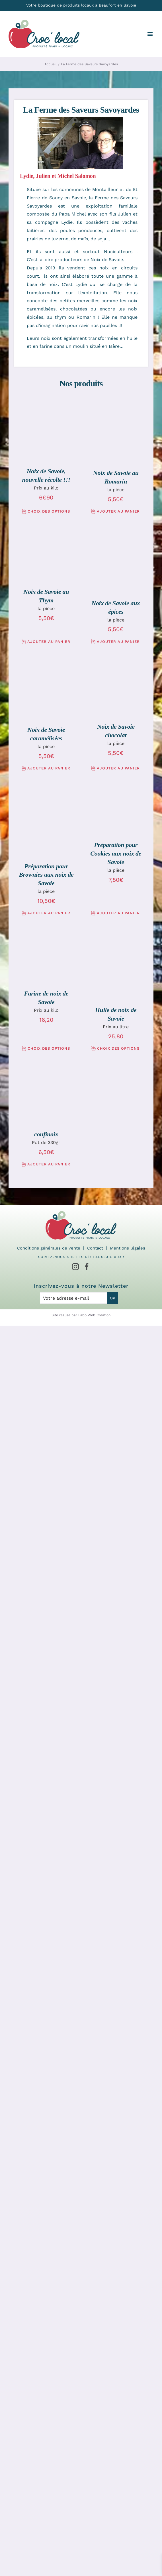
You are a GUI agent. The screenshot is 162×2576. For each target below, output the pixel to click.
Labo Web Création (94, 1315)
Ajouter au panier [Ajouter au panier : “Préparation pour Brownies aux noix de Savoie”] (48, 913)
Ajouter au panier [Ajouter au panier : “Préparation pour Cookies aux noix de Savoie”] (118, 913)
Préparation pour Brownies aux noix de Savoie (46, 875)
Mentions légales (127, 1248)
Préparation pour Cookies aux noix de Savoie (115, 853)
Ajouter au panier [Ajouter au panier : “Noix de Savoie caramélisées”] (48, 768)
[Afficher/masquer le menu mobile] (150, 34)
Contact (95, 1248)
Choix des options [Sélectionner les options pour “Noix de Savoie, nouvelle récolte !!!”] (49, 511)
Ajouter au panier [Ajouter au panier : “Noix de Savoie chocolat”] (118, 768)
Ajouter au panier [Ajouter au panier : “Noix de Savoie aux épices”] (118, 641)
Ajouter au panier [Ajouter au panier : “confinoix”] (48, 1164)
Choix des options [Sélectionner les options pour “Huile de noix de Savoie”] (118, 1048)
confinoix (46, 1134)
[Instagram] (75, 1266)
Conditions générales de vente (48, 1248)
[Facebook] (86, 1266)
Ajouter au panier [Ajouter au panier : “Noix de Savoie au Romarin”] (118, 511)
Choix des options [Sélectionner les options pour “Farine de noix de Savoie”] (49, 1048)
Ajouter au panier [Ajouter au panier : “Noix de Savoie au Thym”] (48, 641)
